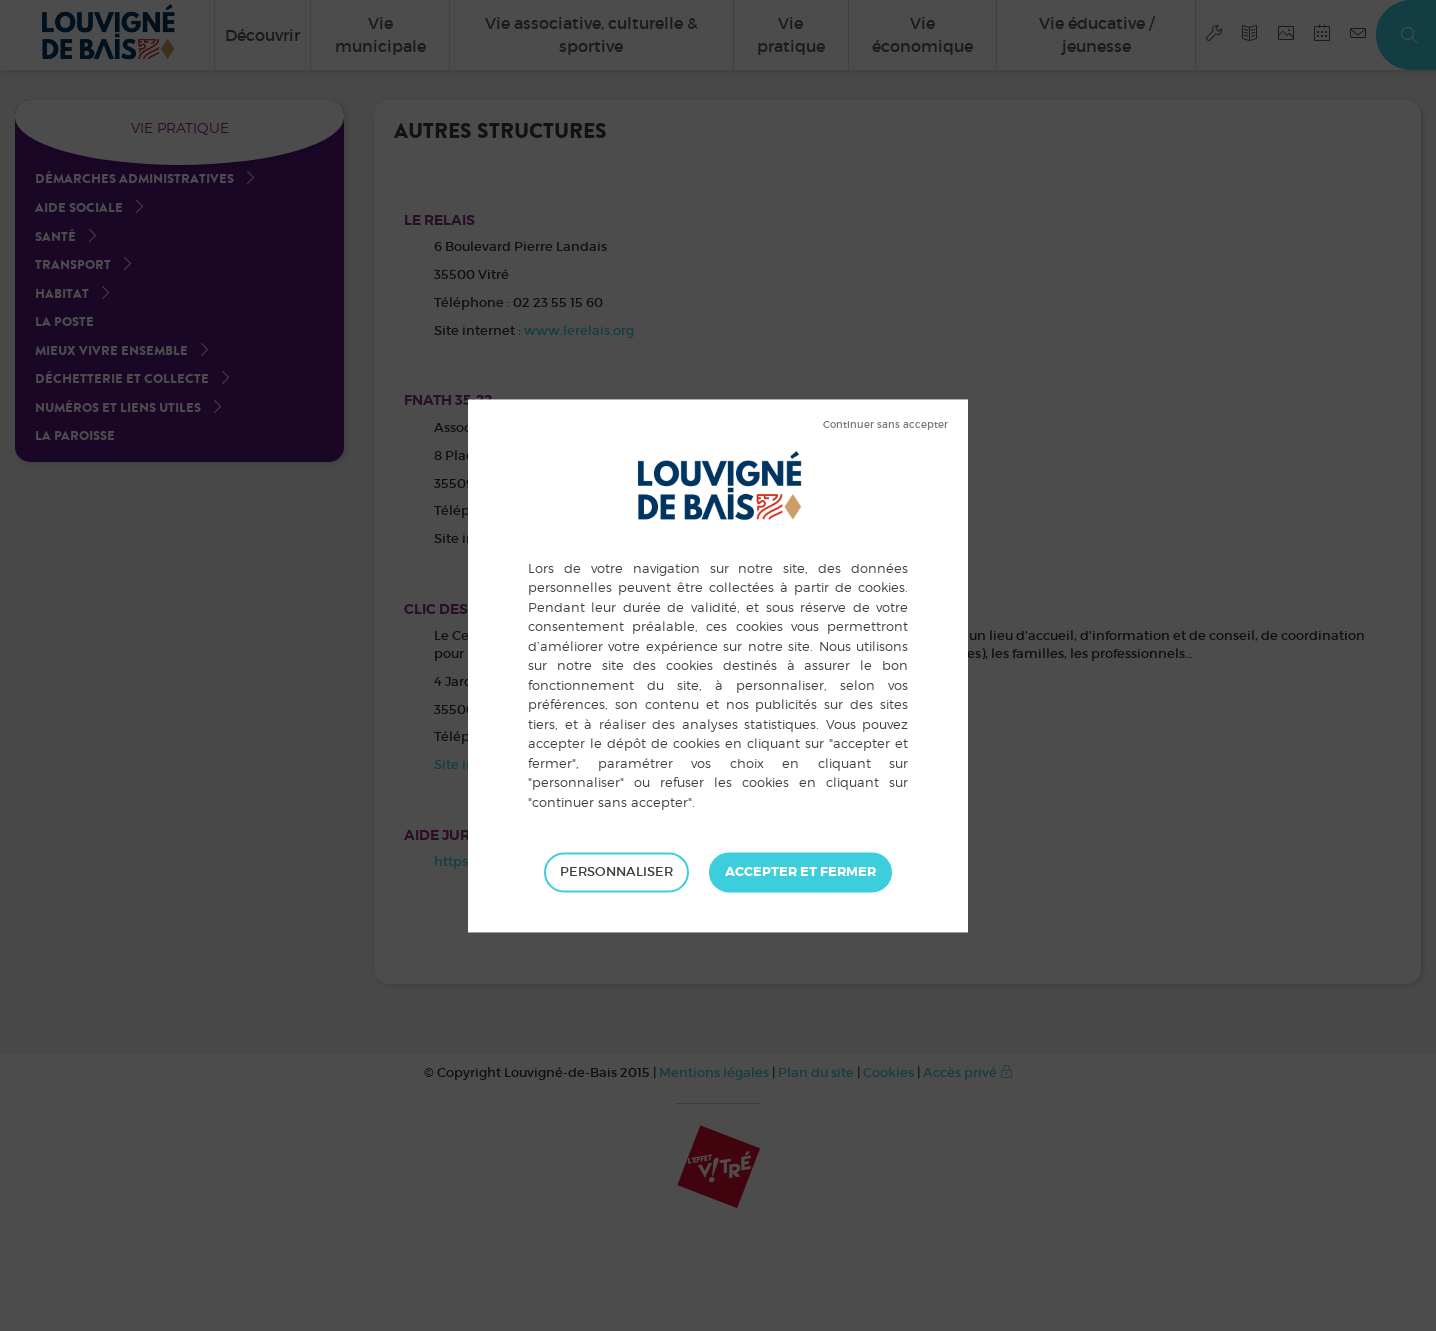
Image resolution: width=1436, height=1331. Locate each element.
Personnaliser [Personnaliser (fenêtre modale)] (616, 871)
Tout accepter (800, 872)
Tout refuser (885, 425)
